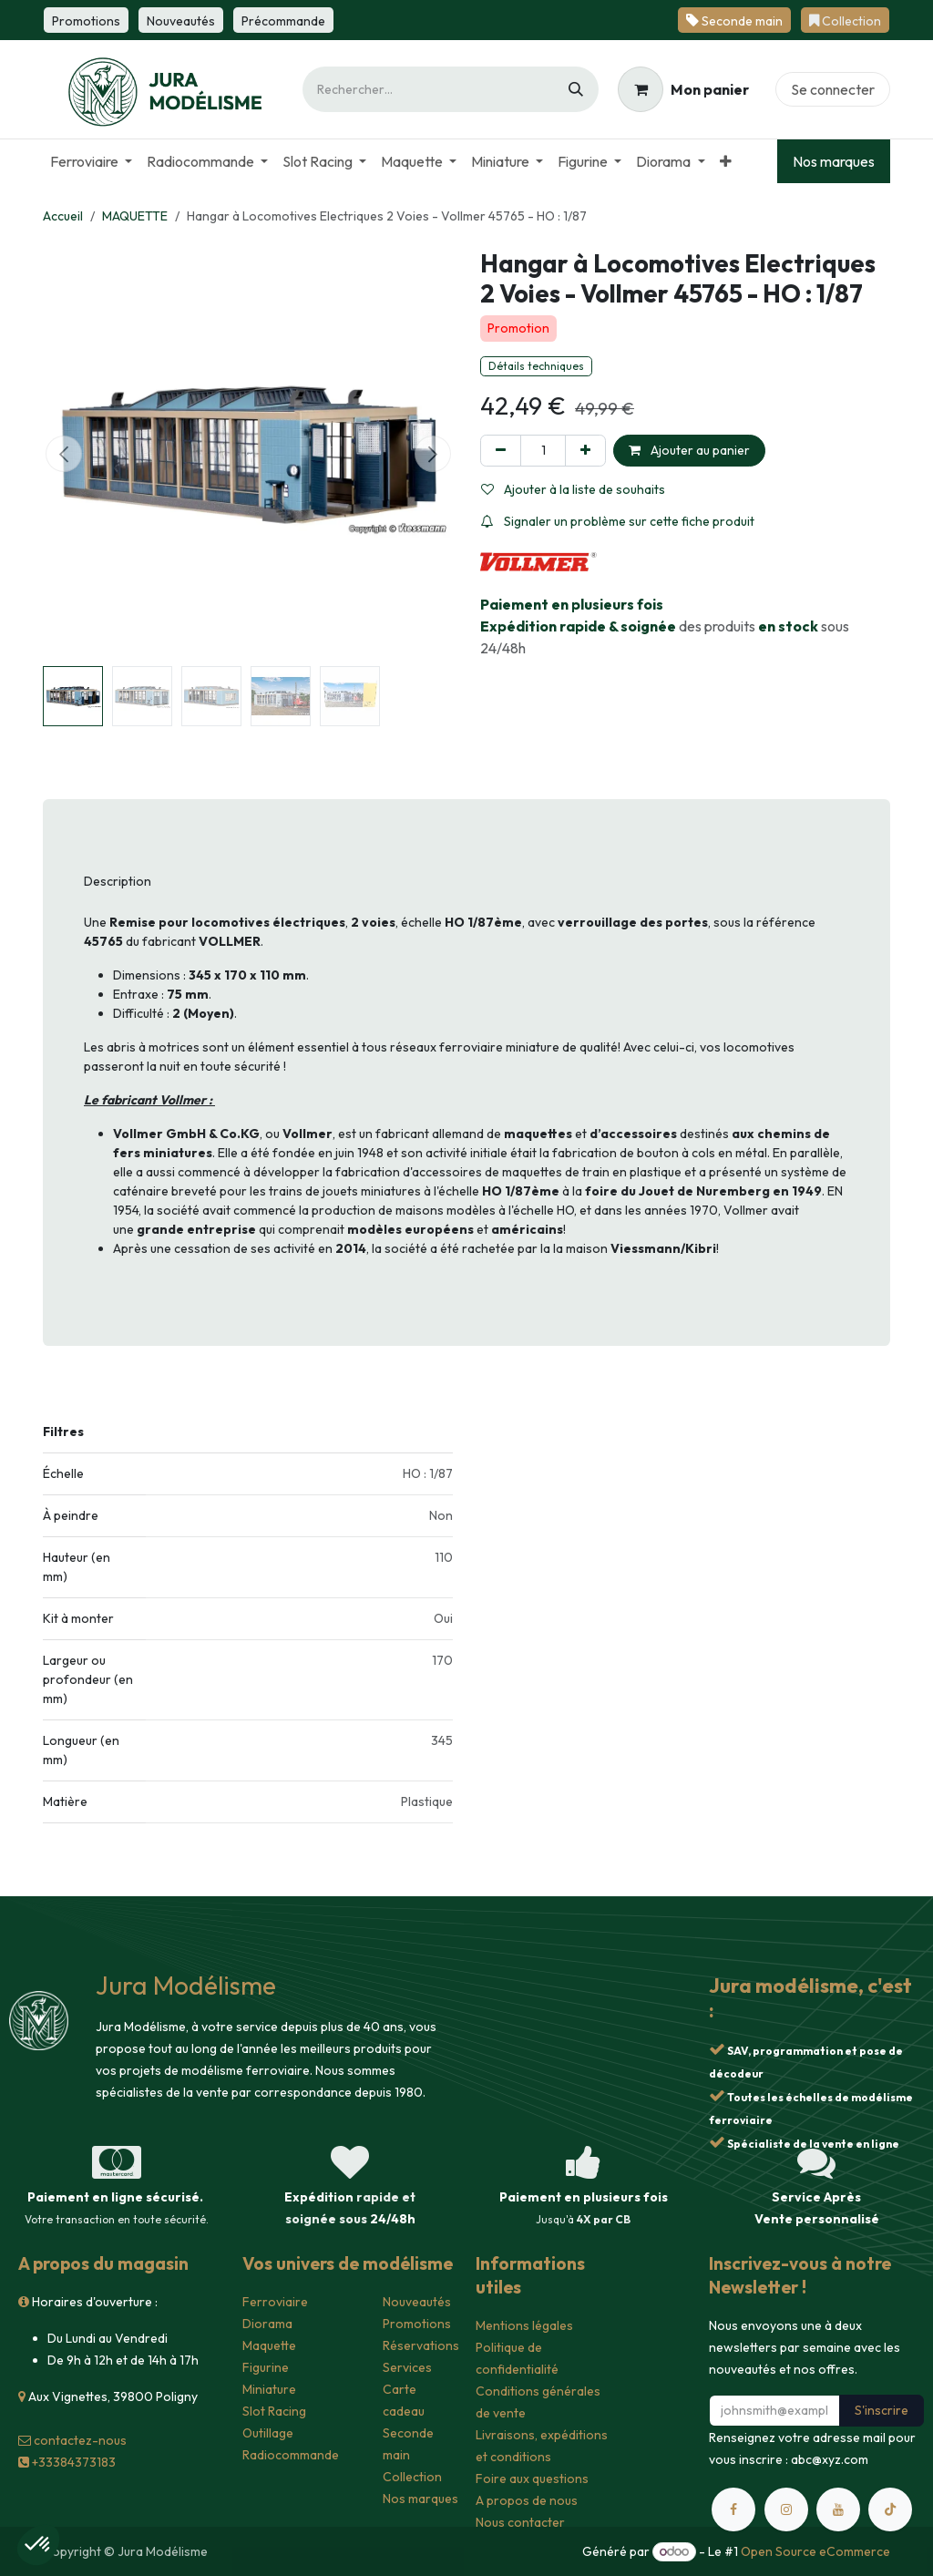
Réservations (421, 2345)
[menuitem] (91, 161)
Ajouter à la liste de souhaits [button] (573, 489)
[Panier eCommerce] (683, 89)
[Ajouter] (585, 451)
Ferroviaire (275, 2302)
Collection (412, 2476)
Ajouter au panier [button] (689, 450)
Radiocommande (290, 2455)
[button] (63, 454)
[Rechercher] (576, 89)
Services (407, 2367)
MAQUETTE (135, 216)
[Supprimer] (500, 451)
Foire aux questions (532, 2478)
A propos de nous (527, 2500)
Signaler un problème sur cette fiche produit (617, 521)
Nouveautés (417, 2302)
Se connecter (833, 89)
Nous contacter (520, 2522)
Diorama (267, 2323)
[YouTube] (838, 2509)
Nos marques (834, 161)
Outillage (267, 2433)
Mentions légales (524, 2325)
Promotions (417, 2323)
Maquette (269, 2345)
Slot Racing (274, 2411)
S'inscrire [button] (881, 2410)
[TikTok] (890, 2509)
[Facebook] (733, 2509)
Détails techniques (536, 366)
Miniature (269, 2389)
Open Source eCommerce (815, 2551)
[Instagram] (786, 2509)
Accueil (63, 216)
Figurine (265, 2367)
